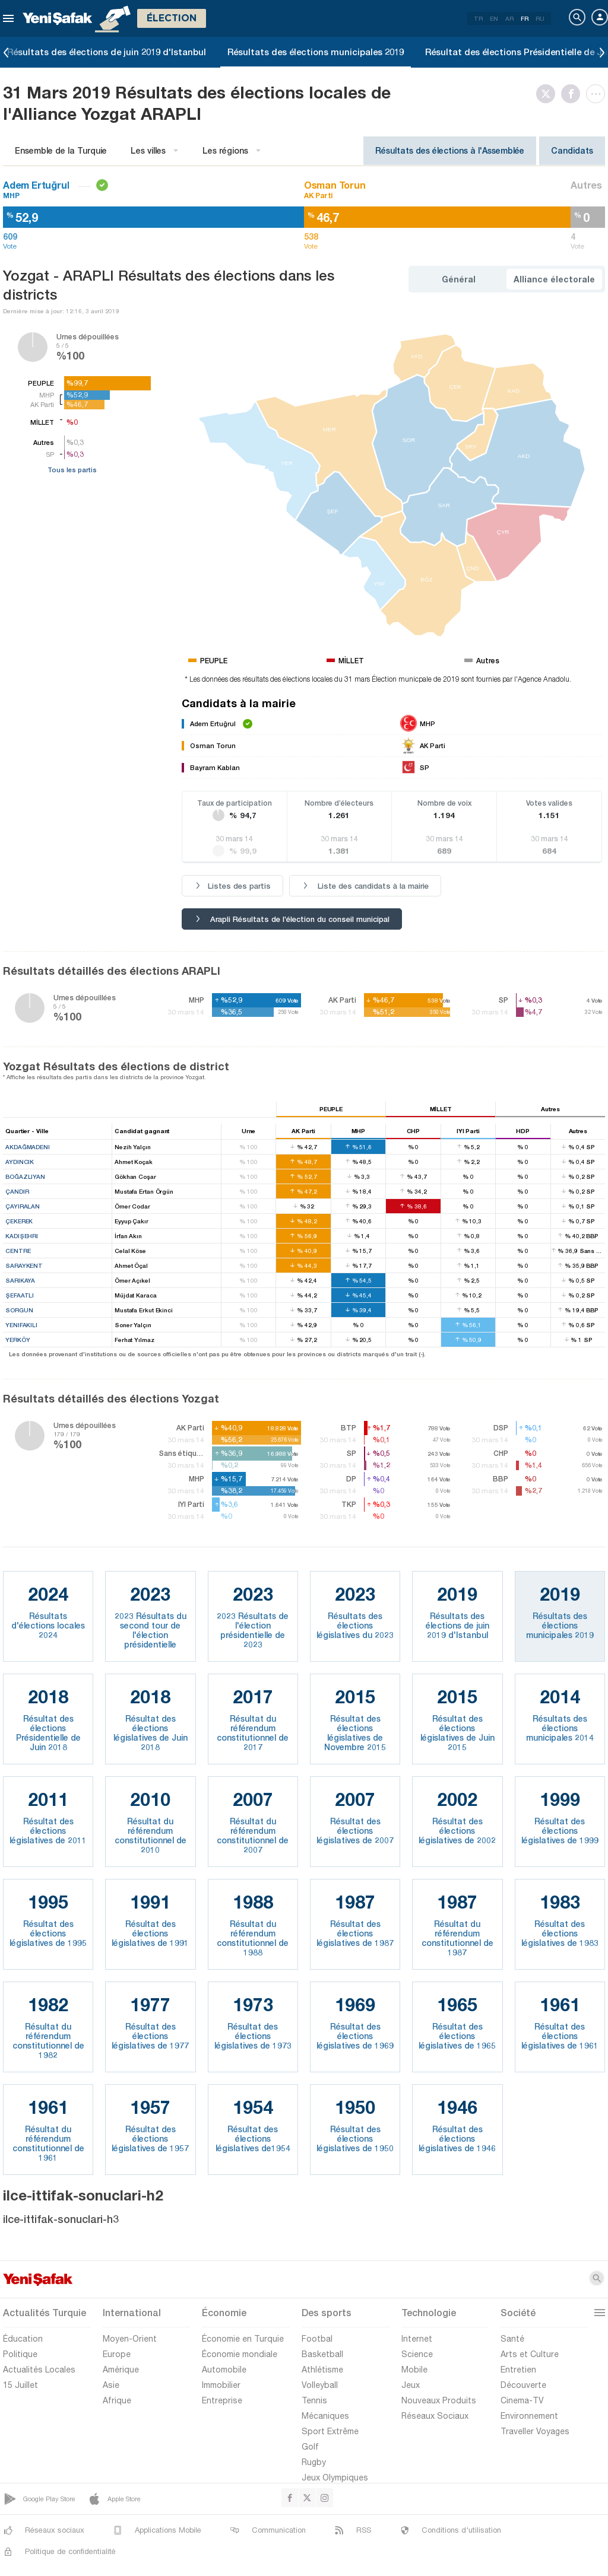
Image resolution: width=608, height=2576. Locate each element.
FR (524, 18)
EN (494, 18)
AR (509, 18)
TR (478, 18)
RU (540, 18)
